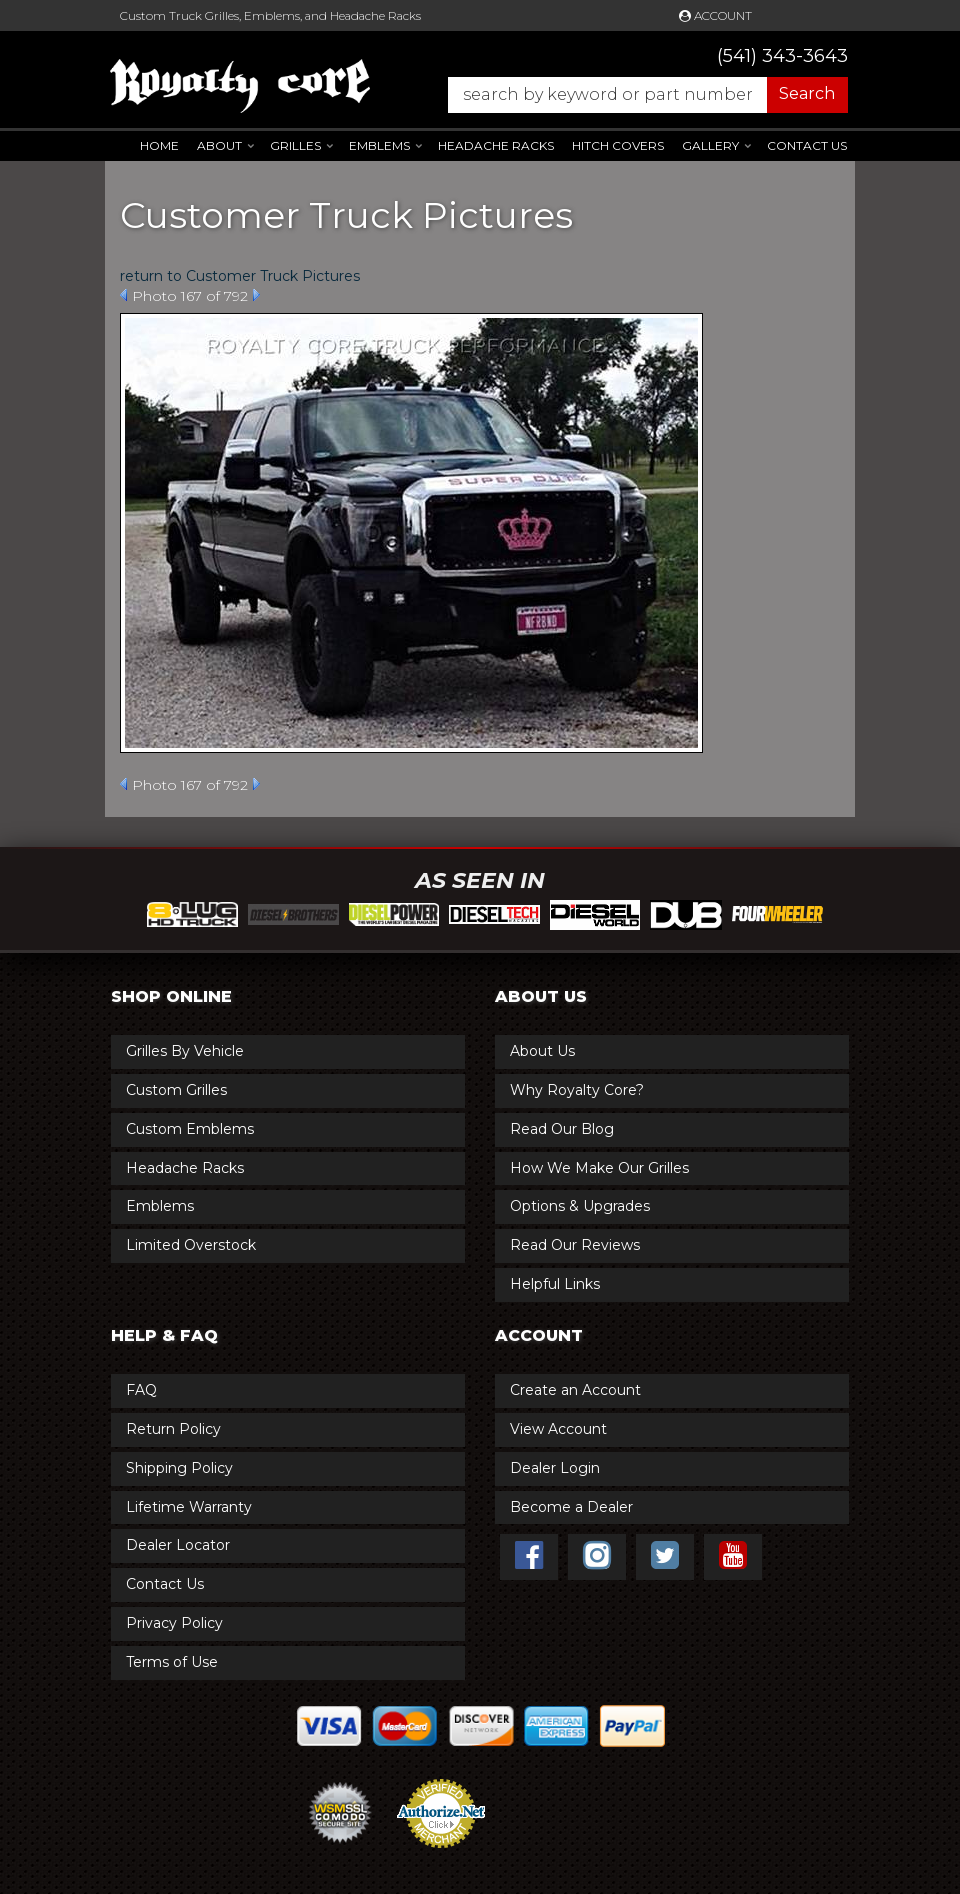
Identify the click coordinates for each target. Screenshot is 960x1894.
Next (256, 295)
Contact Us (807, 145)
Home (159, 145)
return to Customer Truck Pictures (240, 276)
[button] (638, 95)
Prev (123, 295)
